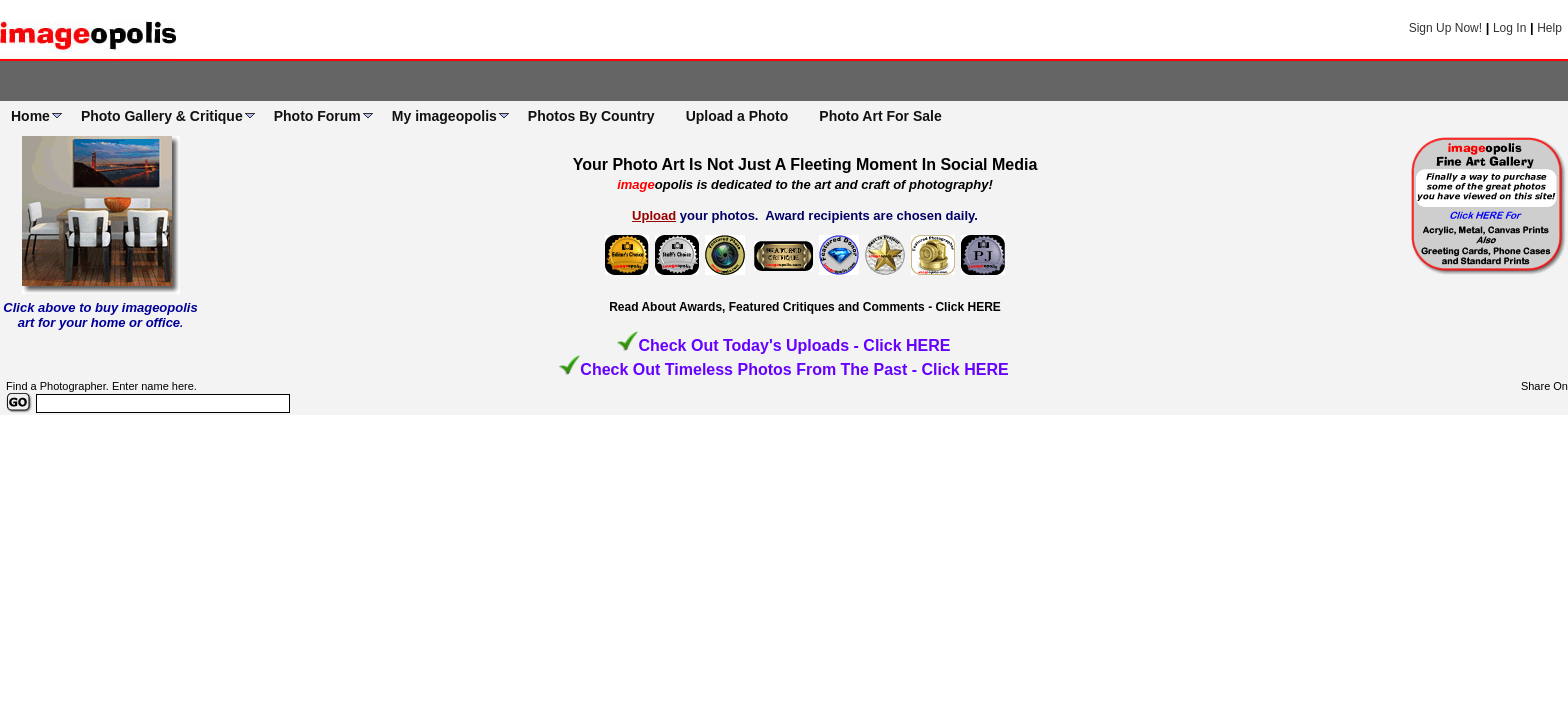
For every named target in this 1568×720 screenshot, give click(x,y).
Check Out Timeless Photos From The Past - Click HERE (794, 369)
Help (1549, 28)
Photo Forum (317, 116)
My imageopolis (444, 116)
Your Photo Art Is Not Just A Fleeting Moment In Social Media (805, 164)
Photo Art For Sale (880, 116)
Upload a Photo (737, 116)
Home (30, 116)
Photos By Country (591, 116)
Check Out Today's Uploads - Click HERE (794, 345)
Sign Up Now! (1445, 28)
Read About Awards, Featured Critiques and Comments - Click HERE (805, 307)
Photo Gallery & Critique (162, 116)
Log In (1509, 28)
